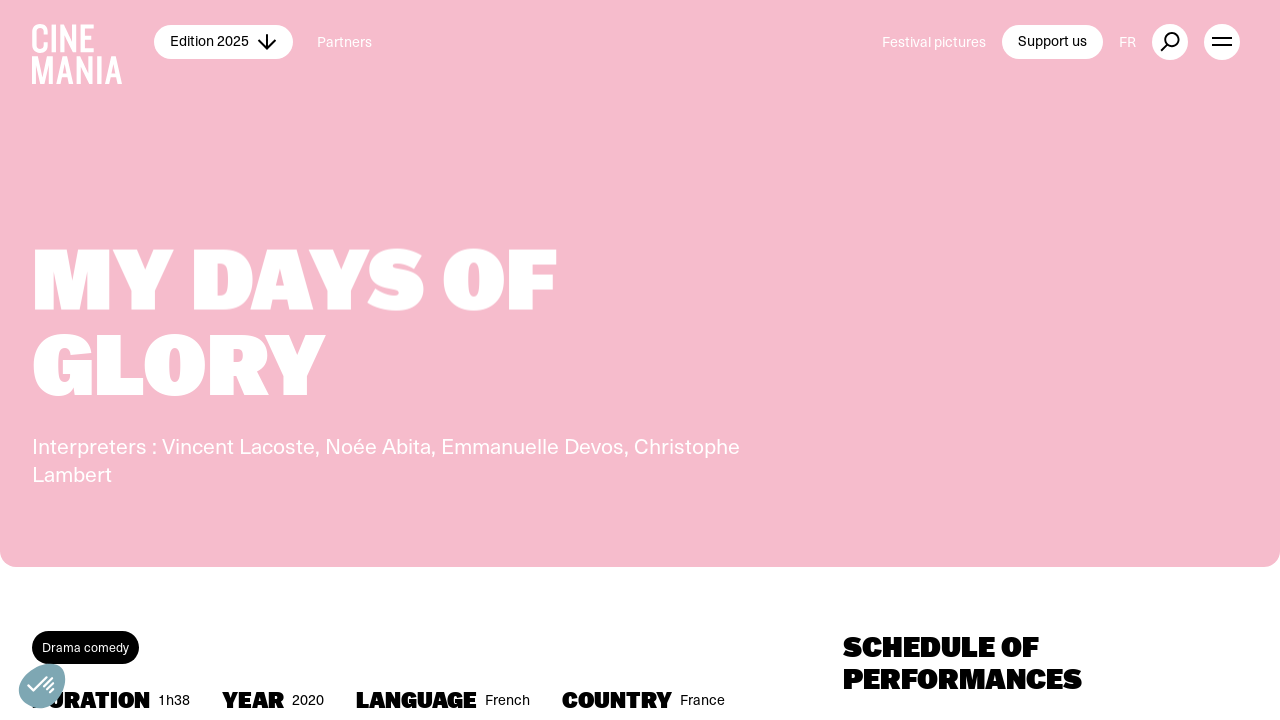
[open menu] (1222, 42)
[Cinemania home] (93, 42)
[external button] (1170, 42)
